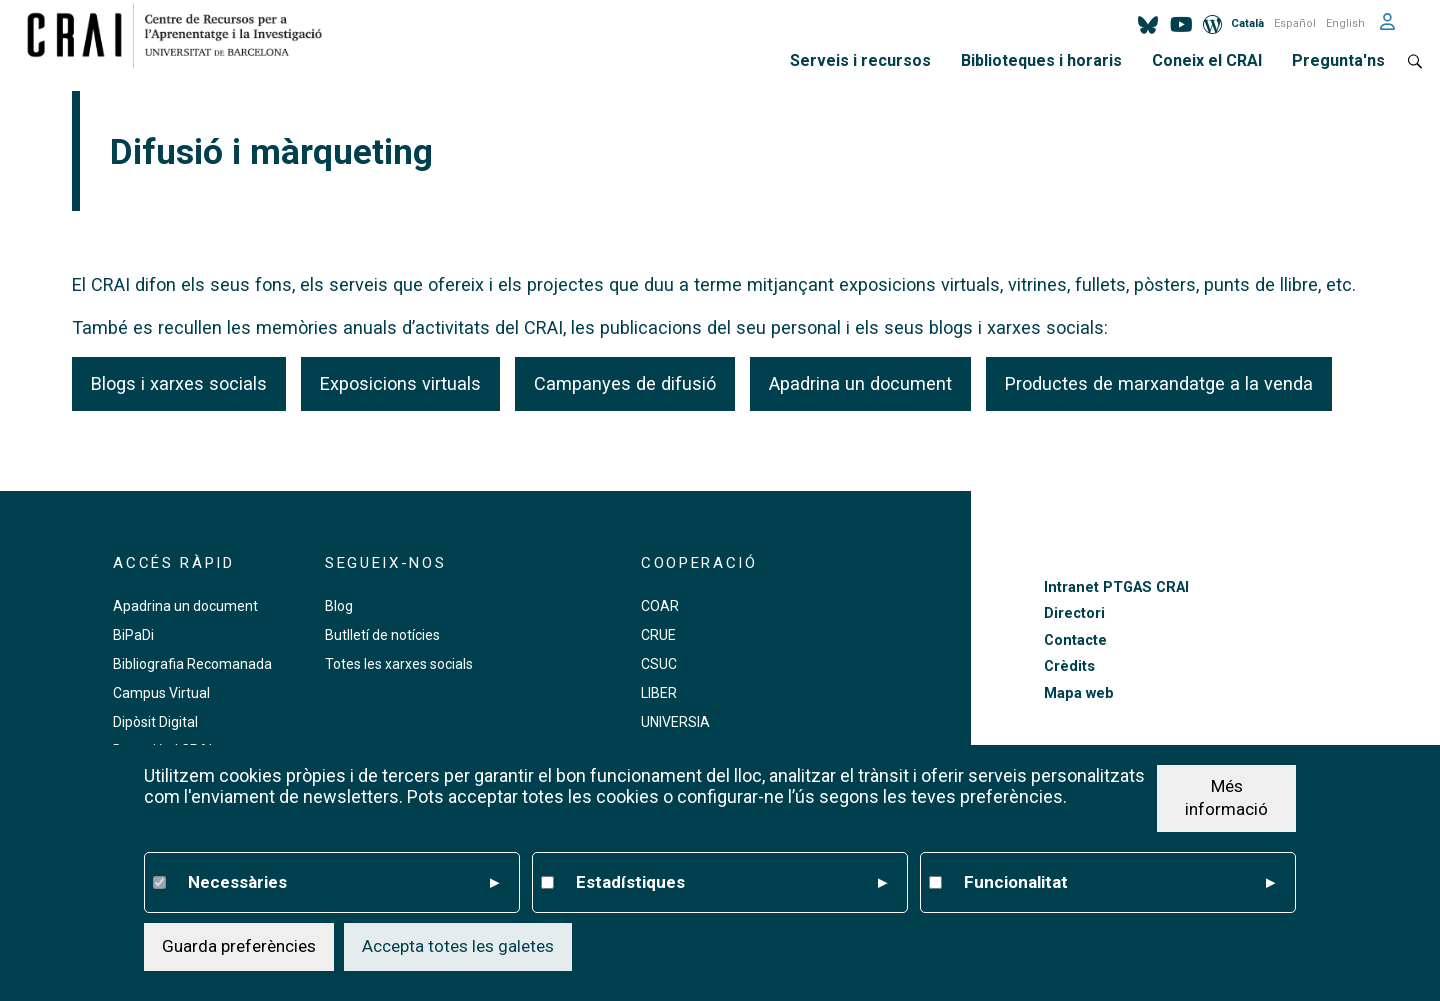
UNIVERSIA (675, 722)
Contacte (1075, 640)
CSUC (659, 664)
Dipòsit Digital (155, 722)
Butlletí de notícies (382, 635)
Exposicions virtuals (400, 383)
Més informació (1226, 798)
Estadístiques (731, 883)
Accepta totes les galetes (458, 946)
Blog (339, 606)
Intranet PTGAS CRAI (1116, 587)
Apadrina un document (860, 383)
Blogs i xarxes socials (179, 383)
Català (1247, 23)
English (1345, 23)
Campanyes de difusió (625, 383)
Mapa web (1079, 693)
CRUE (658, 635)
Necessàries (343, 883)
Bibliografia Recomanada (192, 664)
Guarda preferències (239, 946)
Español (1295, 23)
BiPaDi (133, 635)
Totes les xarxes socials (399, 664)
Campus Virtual (161, 693)
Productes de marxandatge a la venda (1159, 383)
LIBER (659, 693)
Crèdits (1069, 666)
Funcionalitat (1119, 883)
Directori (1074, 613)
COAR (660, 606)
